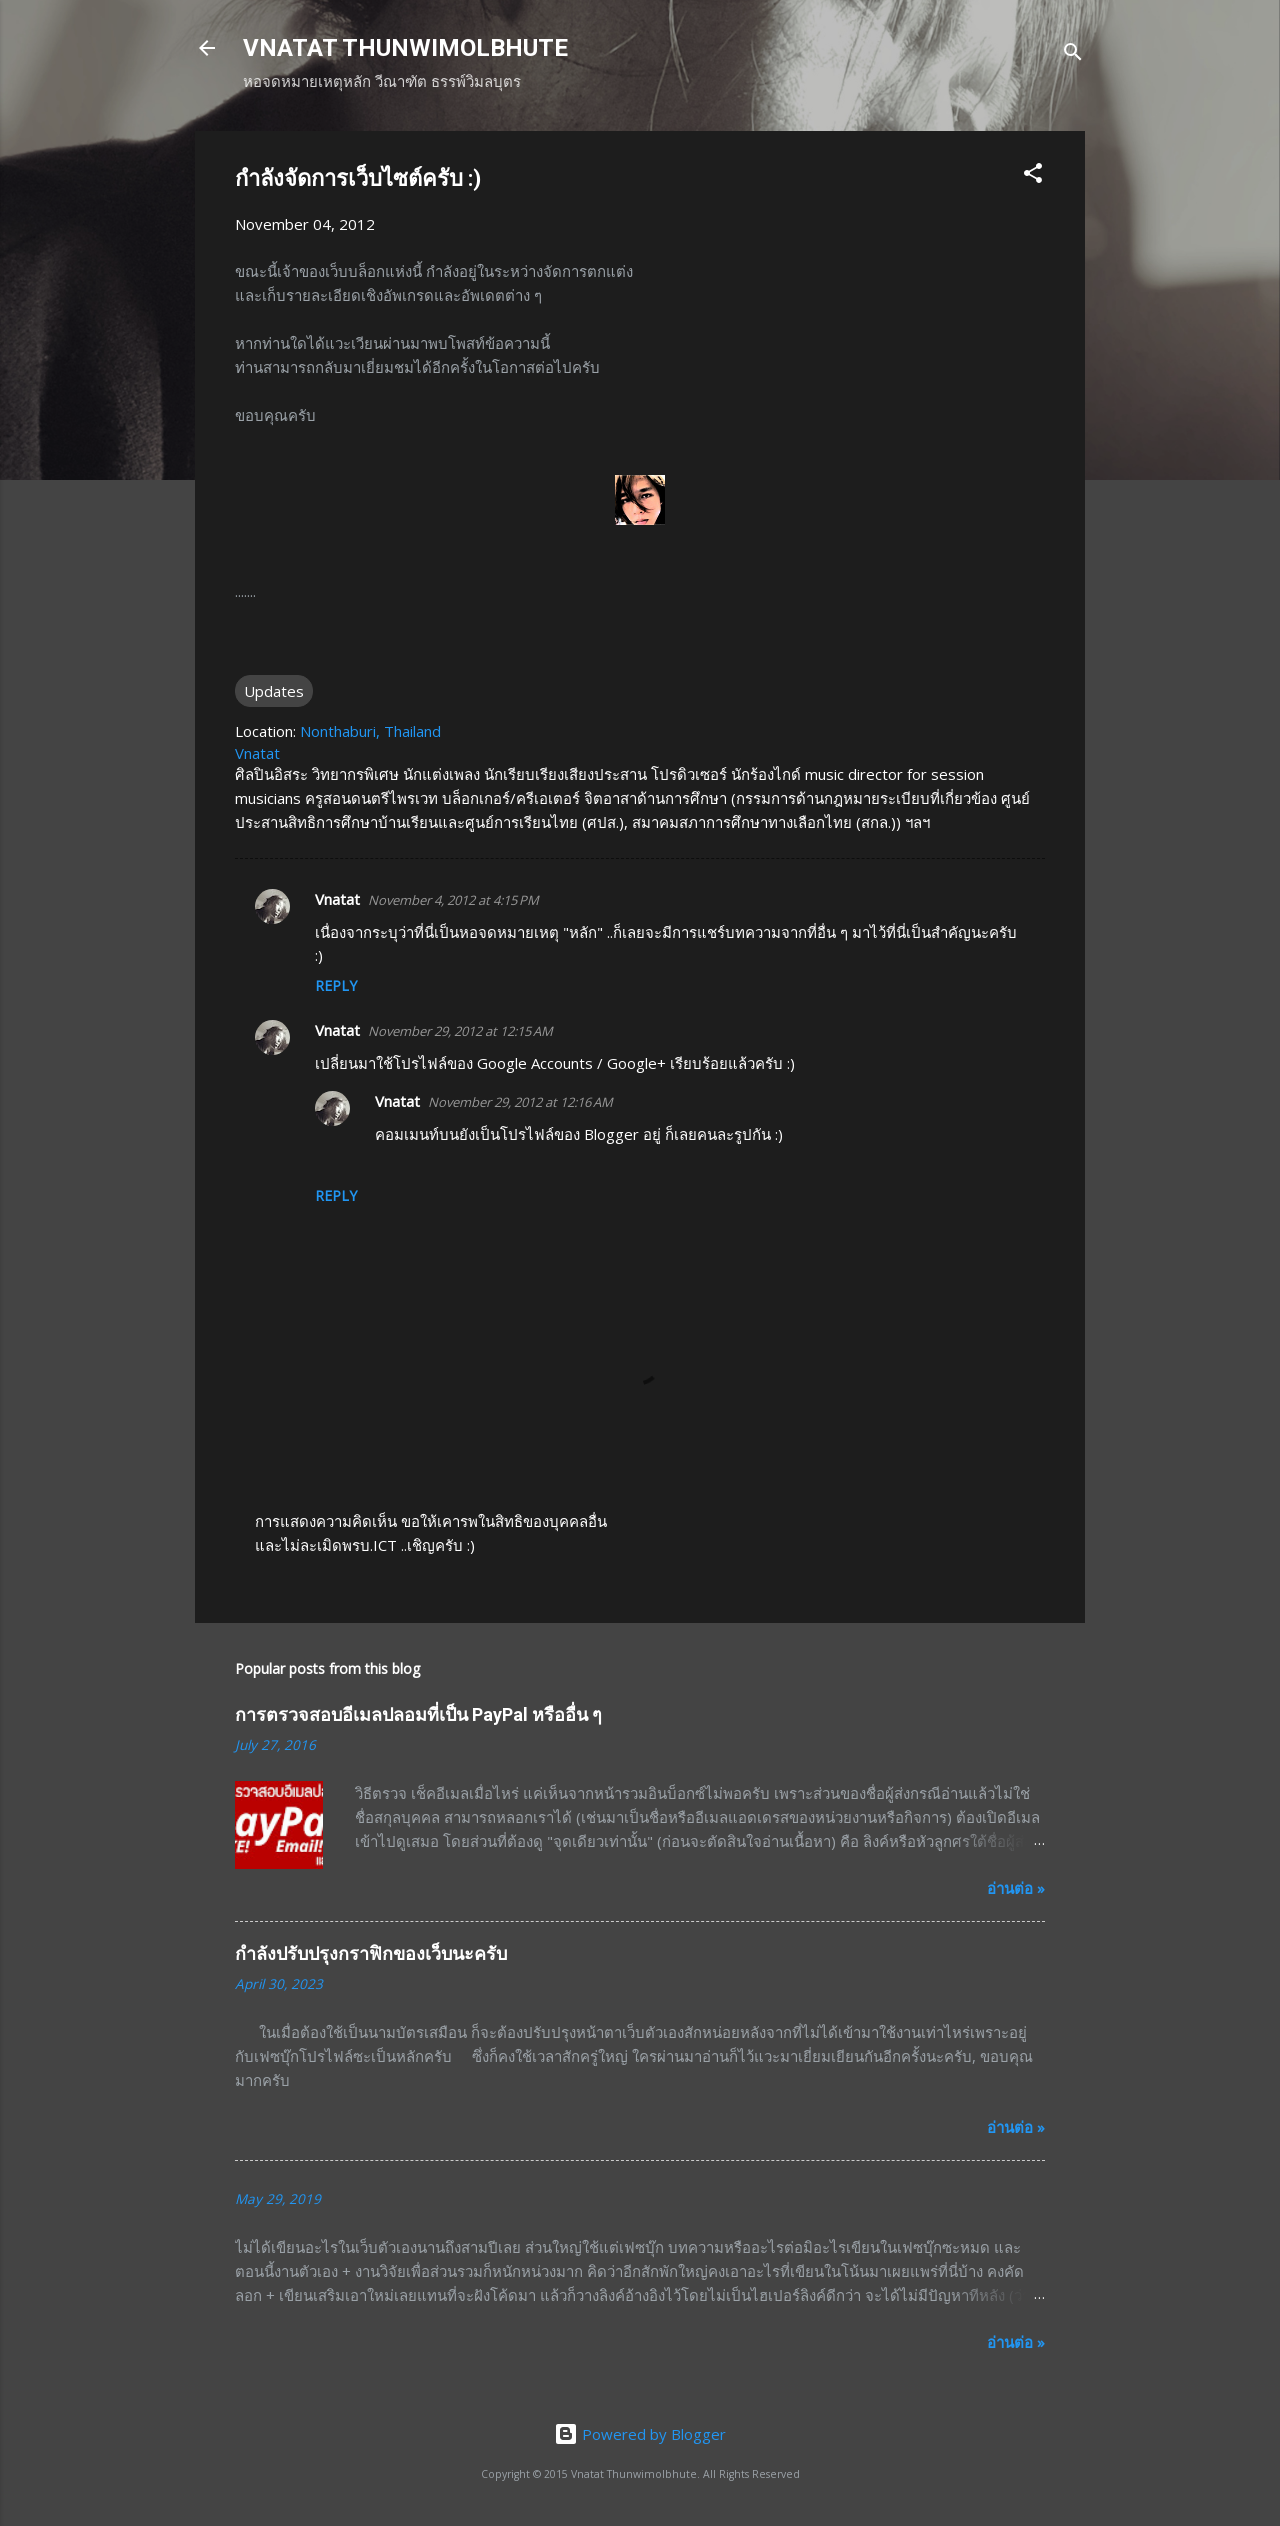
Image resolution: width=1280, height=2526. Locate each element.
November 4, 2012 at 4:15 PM (453, 900)
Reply (336, 985)
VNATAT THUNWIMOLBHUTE (405, 48)
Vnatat (337, 899)
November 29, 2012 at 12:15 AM (460, 1031)
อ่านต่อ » (1016, 1888)
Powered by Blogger (640, 2434)
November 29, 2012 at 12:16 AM (520, 1102)
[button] (1033, 176)
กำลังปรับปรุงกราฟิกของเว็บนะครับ (371, 1953)
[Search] (1073, 54)
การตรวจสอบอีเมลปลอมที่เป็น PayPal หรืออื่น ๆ (418, 1714)
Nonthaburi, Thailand (370, 731)
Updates (274, 691)
